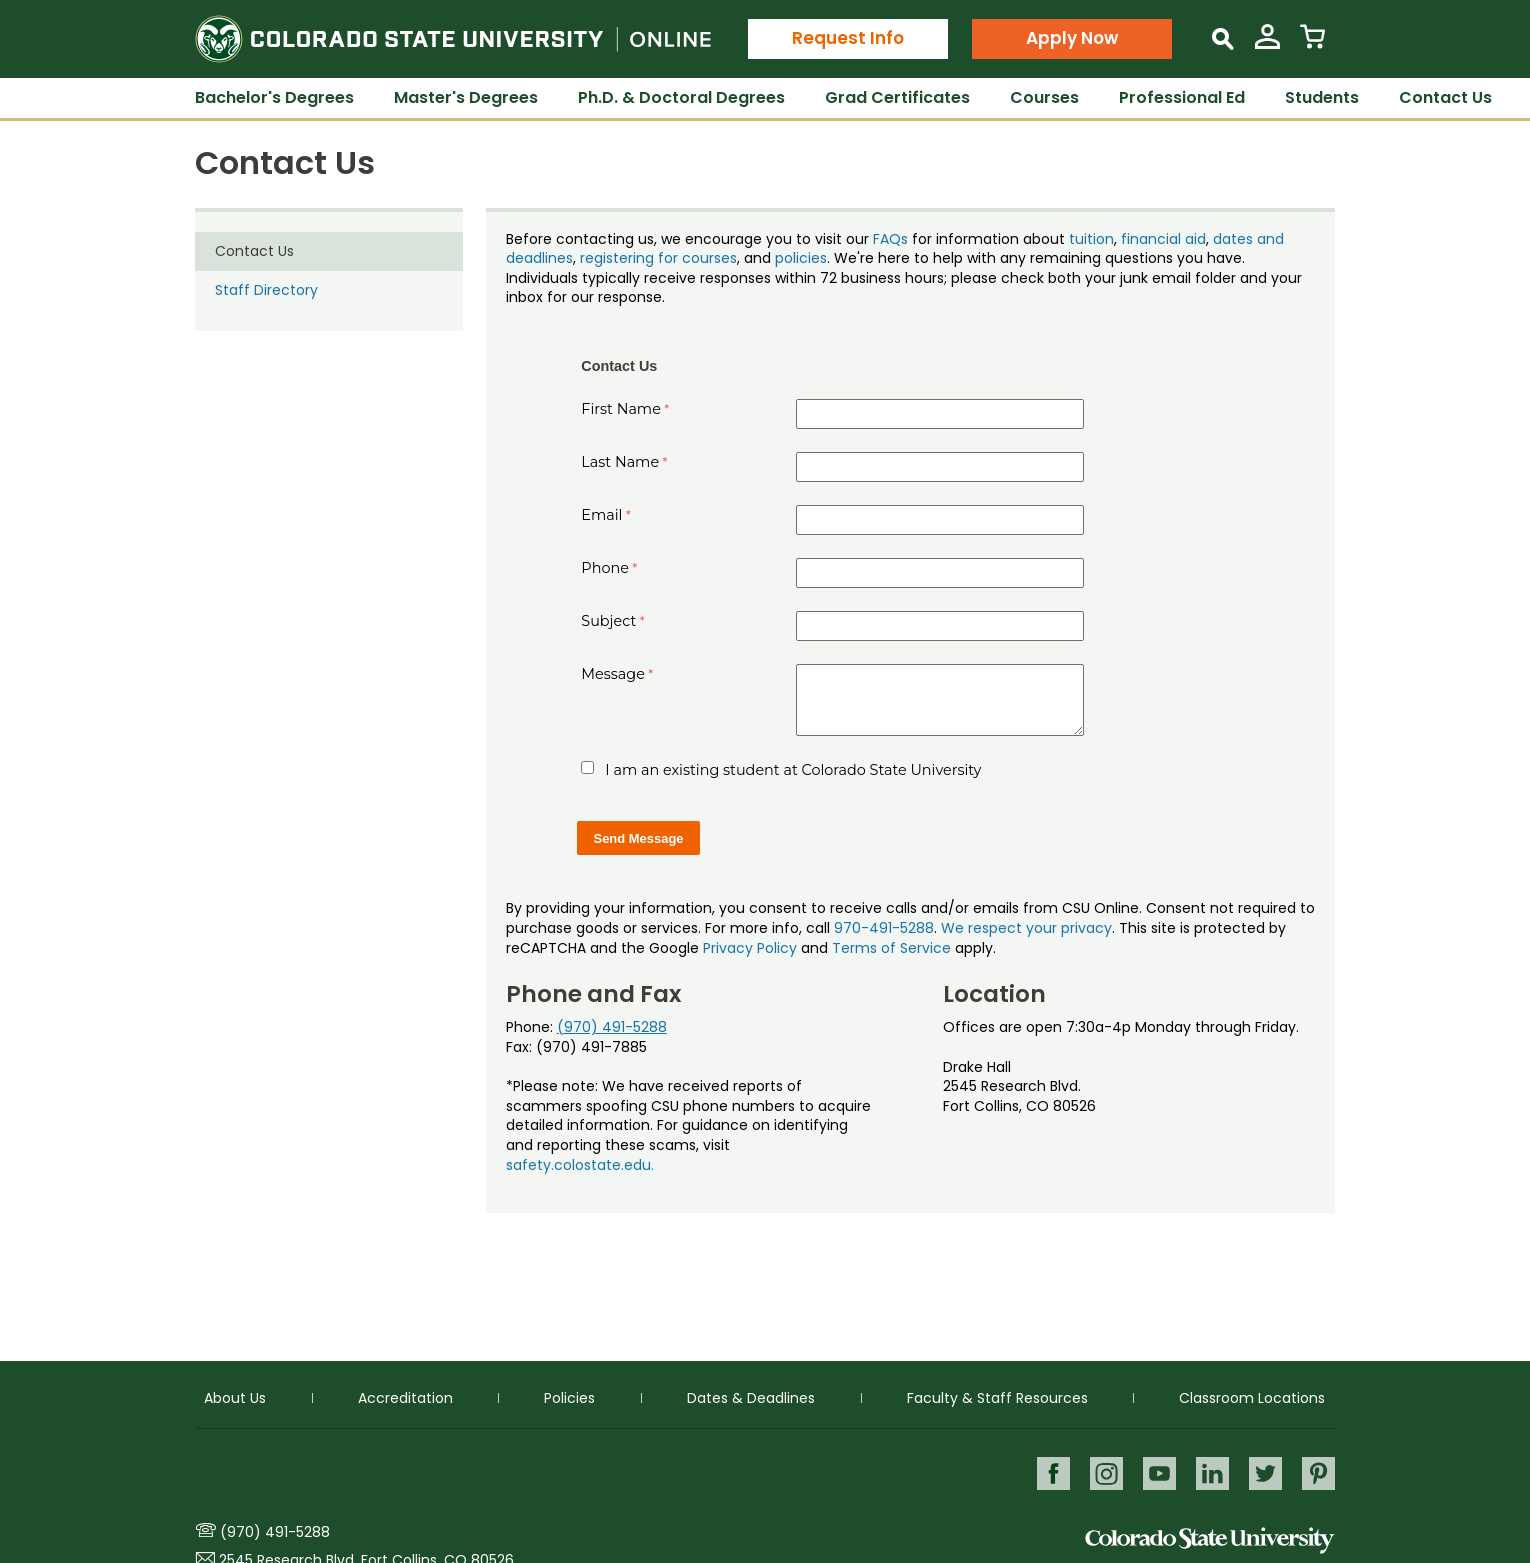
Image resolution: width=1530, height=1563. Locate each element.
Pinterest (1318, 1472)
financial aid (1163, 239)
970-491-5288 (884, 928)
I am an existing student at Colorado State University (793, 770)
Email (601, 515)
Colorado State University (1210, 1540)
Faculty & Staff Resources (997, 1397)
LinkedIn (1210, 1472)
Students (1322, 97)
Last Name (620, 462)
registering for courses (658, 258)
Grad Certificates (897, 97)
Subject (608, 621)
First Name (621, 409)
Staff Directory (266, 290)
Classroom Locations (1252, 1397)
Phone (605, 568)
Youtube (1156, 1472)
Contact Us (1445, 97)
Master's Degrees (466, 97)
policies (801, 258)
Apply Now (1072, 38)
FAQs (890, 239)
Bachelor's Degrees (274, 97)
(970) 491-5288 (612, 1027)
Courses (1044, 97)
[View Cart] (1312, 44)
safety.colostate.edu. (580, 1165)
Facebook (1048, 1472)
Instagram (1102, 1472)
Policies (569, 1397)
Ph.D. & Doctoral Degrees (681, 97)
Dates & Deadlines (751, 1397)
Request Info (848, 38)
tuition (1091, 239)
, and (756, 258)
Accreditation (405, 1397)
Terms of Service (891, 948)
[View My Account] (1267, 44)
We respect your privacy (1026, 928)
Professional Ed (1182, 97)
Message (613, 674)
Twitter (1264, 1472)
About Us (235, 1397)
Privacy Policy (750, 948)
